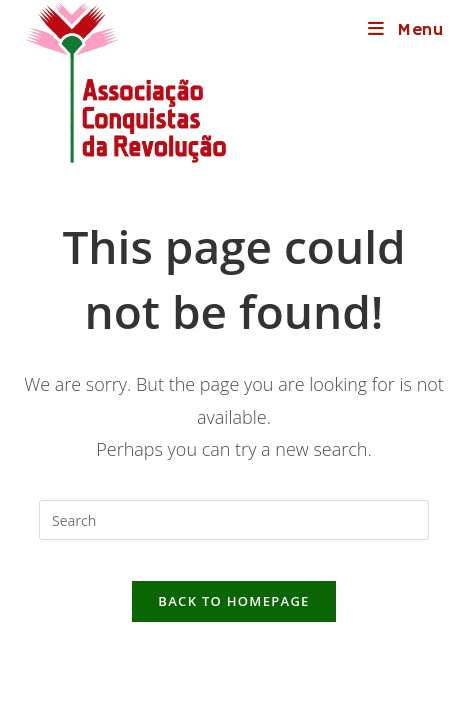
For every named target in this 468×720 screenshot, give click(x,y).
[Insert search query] (234, 520)
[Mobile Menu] (406, 30)
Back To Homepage (233, 601)
